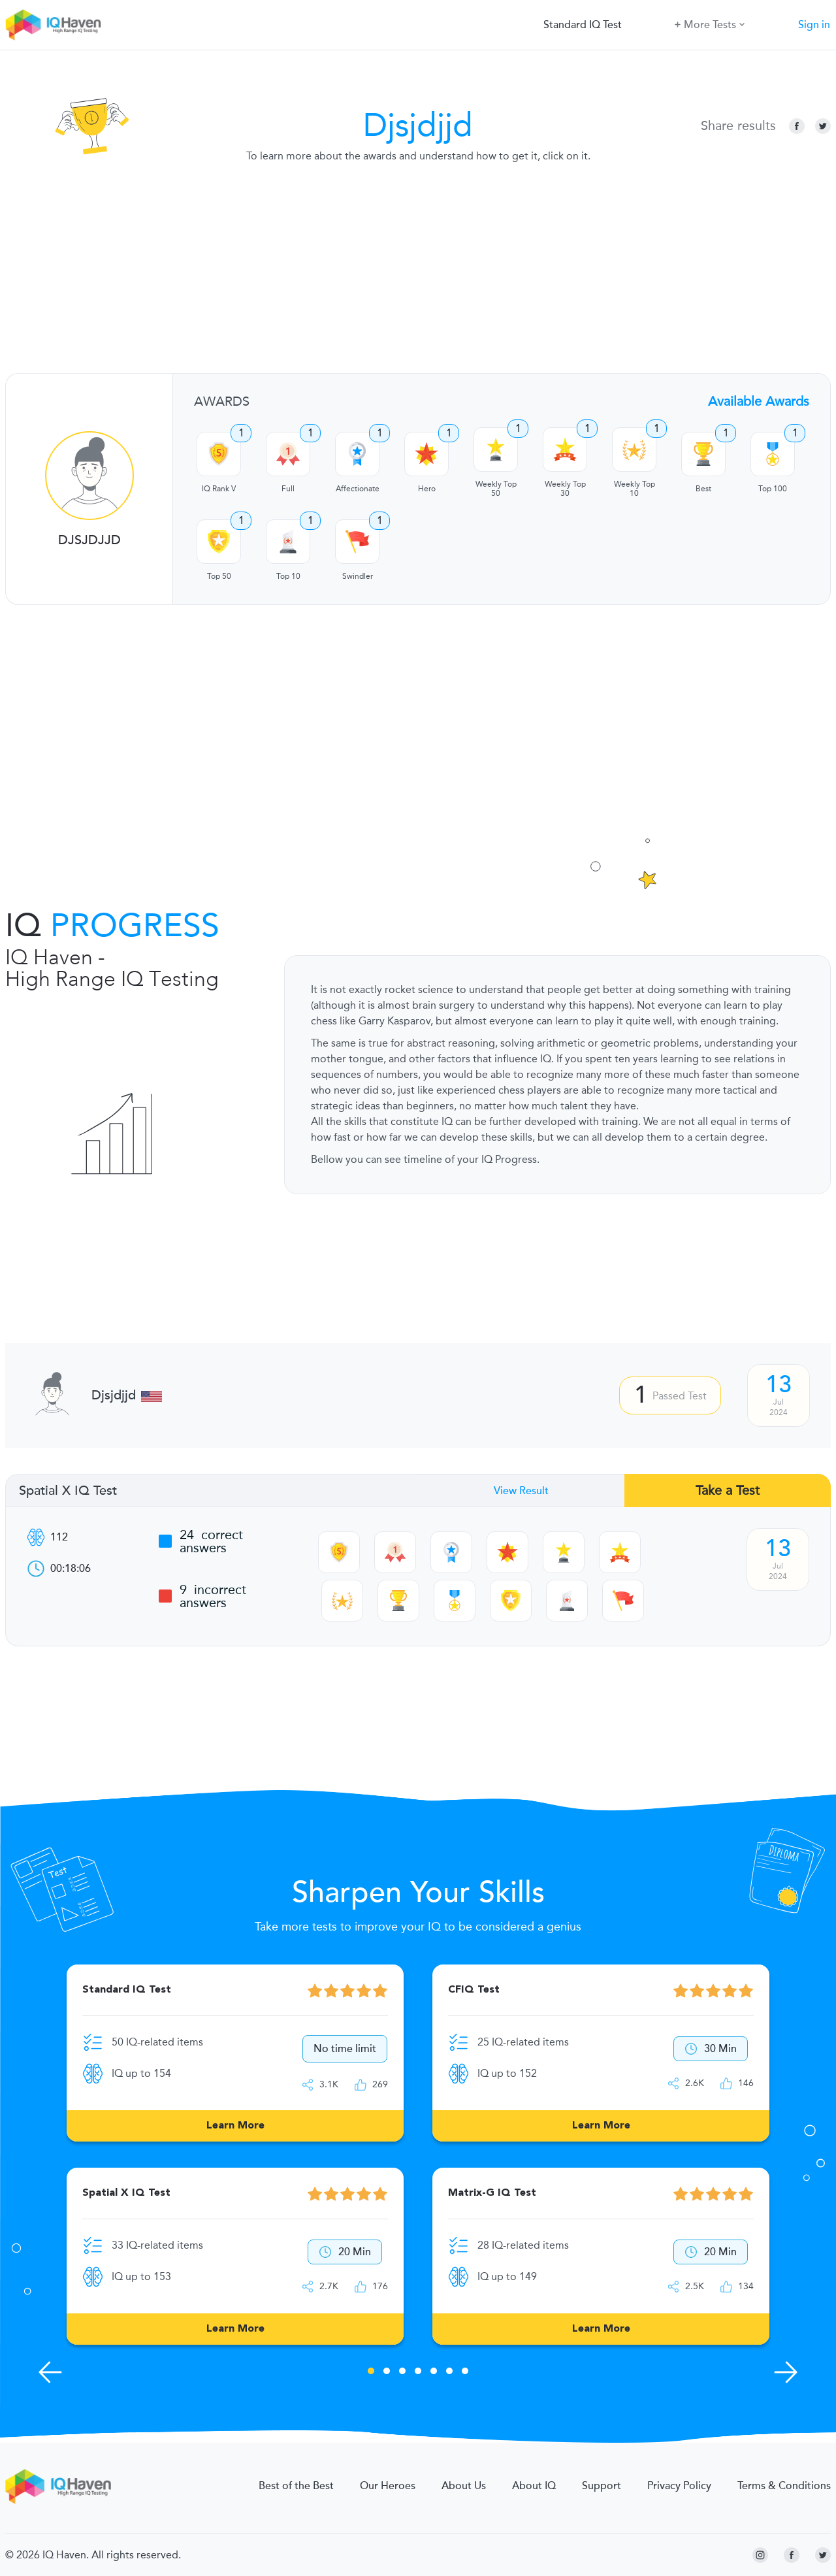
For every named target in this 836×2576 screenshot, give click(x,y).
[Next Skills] (785, 2372)
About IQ (534, 2485)
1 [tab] (371, 2372)
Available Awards (758, 401)
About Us (464, 2485)
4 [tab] (418, 2372)
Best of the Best (296, 2485)
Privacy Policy (679, 2485)
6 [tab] (449, 2372)
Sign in (814, 24)
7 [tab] (465, 2372)
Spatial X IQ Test (68, 1491)
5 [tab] (433, 2372)
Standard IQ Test (582, 24)
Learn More (235, 2126)
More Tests (710, 23)
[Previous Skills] (50, 2372)
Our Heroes (387, 2485)
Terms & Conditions (784, 2485)
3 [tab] (402, 2372)
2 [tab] (386, 2372)
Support (601, 2485)
